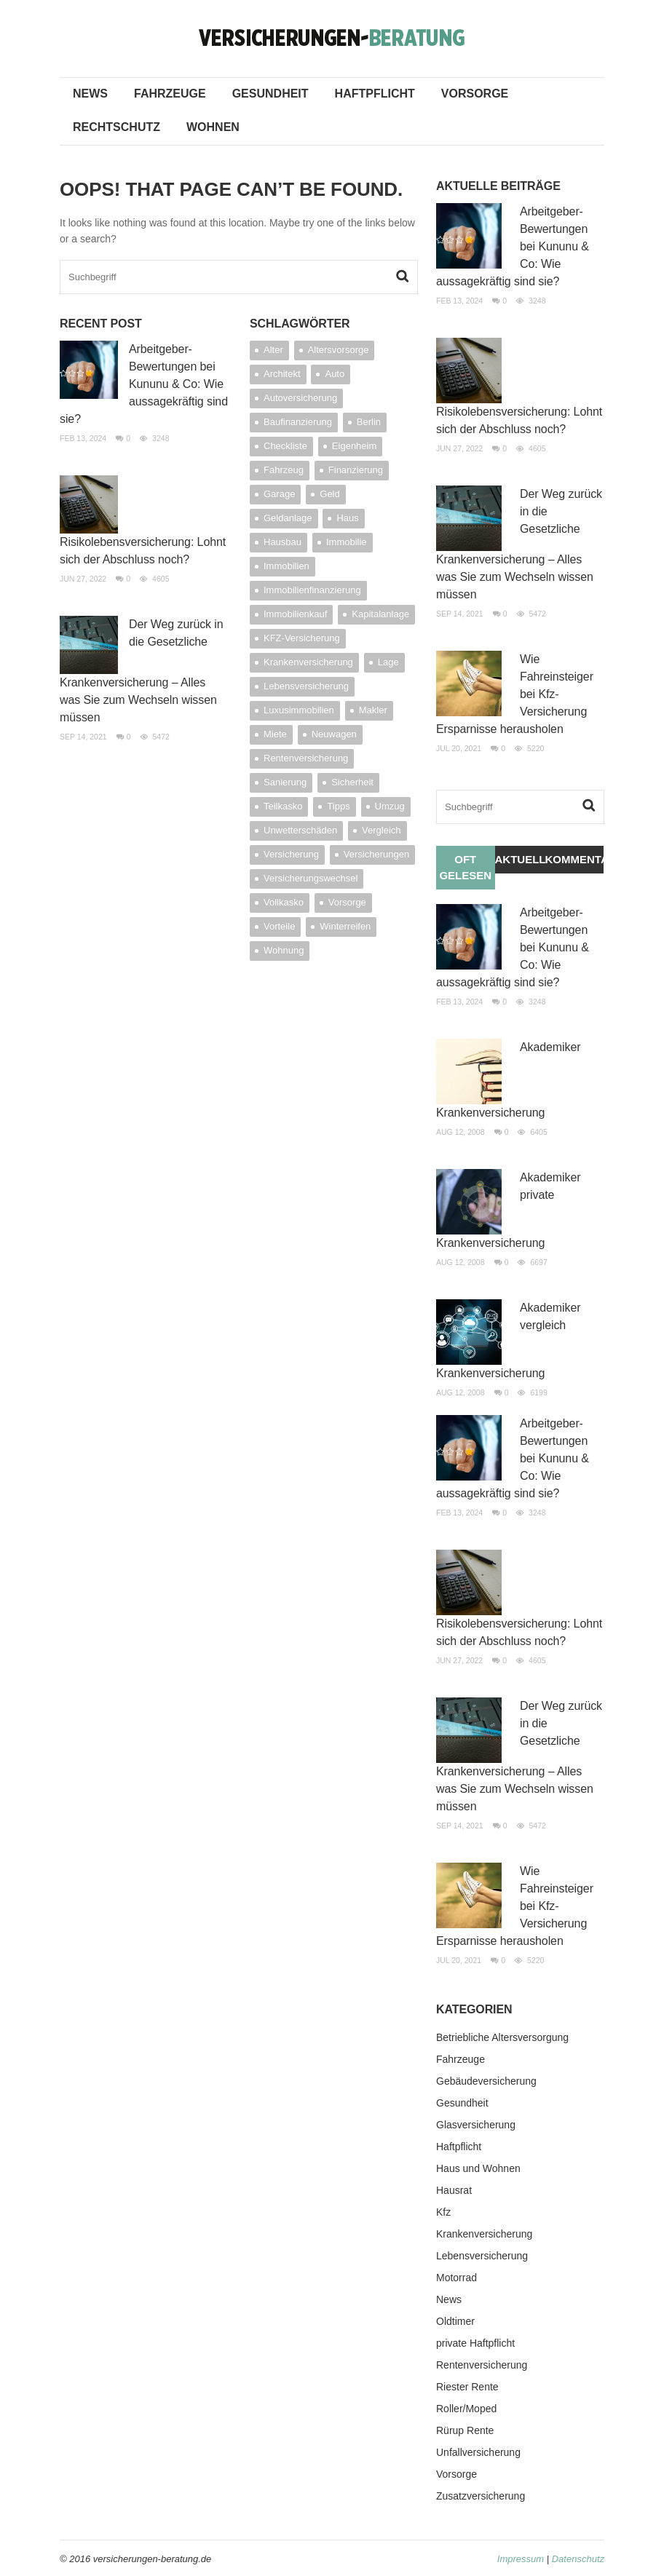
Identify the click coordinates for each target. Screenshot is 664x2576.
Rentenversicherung (481, 2365)
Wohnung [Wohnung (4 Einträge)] (284, 950)
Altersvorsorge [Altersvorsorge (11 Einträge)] (338, 349)
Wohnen (213, 127)
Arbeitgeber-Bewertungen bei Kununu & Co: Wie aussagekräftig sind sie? (144, 384)
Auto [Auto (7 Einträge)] (334, 373)
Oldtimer (455, 2321)
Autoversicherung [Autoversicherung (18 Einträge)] (300, 397)
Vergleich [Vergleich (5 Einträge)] (381, 830)
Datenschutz (578, 2558)
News (90, 93)
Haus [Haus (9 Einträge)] (347, 517)
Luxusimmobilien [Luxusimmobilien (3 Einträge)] (299, 710)
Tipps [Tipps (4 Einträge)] (338, 806)
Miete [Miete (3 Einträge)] (275, 734)
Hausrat (454, 2190)
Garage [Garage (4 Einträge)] (279, 493)
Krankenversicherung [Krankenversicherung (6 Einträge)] (308, 662)
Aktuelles (520, 859)
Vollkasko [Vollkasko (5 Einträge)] (284, 902)
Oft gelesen (465, 867)
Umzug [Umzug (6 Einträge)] (390, 806)
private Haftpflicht (475, 2343)
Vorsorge (474, 93)
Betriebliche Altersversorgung (502, 2037)
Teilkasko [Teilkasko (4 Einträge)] (283, 806)
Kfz (443, 2212)
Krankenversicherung (484, 2234)
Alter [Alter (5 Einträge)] (273, 349)
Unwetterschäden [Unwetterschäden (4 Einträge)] (300, 830)
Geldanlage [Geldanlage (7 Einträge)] (288, 517)
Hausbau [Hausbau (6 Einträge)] (282, 541)
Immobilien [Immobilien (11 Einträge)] (286, 565)
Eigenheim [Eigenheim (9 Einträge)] (354, 445)
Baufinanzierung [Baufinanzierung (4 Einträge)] (298, 421)
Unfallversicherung (478, 2452)
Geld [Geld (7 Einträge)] (329, 493)
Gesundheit (270, 93)
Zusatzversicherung (480, 2496)
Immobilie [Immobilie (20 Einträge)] (346, 541)
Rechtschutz (116, 127)
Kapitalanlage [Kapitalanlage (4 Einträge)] (380, 614)
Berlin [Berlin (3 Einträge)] (369, 421)
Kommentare (574, 859)
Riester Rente (467, 2387)
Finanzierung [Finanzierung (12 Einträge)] (355, 469)
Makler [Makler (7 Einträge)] (373, 710)
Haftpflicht (375, 93)
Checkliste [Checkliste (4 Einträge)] (285, 445)
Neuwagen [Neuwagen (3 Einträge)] (334, 734)
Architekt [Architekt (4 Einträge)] (282, 373)
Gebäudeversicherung (486, 2081)
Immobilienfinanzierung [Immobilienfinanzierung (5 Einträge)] (312, 589)
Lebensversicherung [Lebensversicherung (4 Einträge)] (306, 686)
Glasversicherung (475, 2125)
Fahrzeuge (170, 93)
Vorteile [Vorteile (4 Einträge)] (279, 926)
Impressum (520, 2558)
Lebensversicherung (482, 2256)
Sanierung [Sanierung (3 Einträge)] (285, 782)
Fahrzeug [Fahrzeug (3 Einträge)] (284, 469)
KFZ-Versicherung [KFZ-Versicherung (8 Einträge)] (302, 638)
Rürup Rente (465, 2430)
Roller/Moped (466, 2408)
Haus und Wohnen (478, 2168)
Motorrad (456, 2277)
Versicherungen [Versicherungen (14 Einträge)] (376, 854)
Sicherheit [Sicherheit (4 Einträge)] (352, 782)
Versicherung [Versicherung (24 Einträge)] (291, 854)
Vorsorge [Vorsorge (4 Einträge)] (347, 902)
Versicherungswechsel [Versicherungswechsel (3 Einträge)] (310, 878)
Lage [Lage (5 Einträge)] (388, 662)
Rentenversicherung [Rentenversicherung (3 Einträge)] (306, 758)
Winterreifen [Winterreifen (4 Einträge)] (345, 926)
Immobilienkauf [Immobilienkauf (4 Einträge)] (295, 614)
